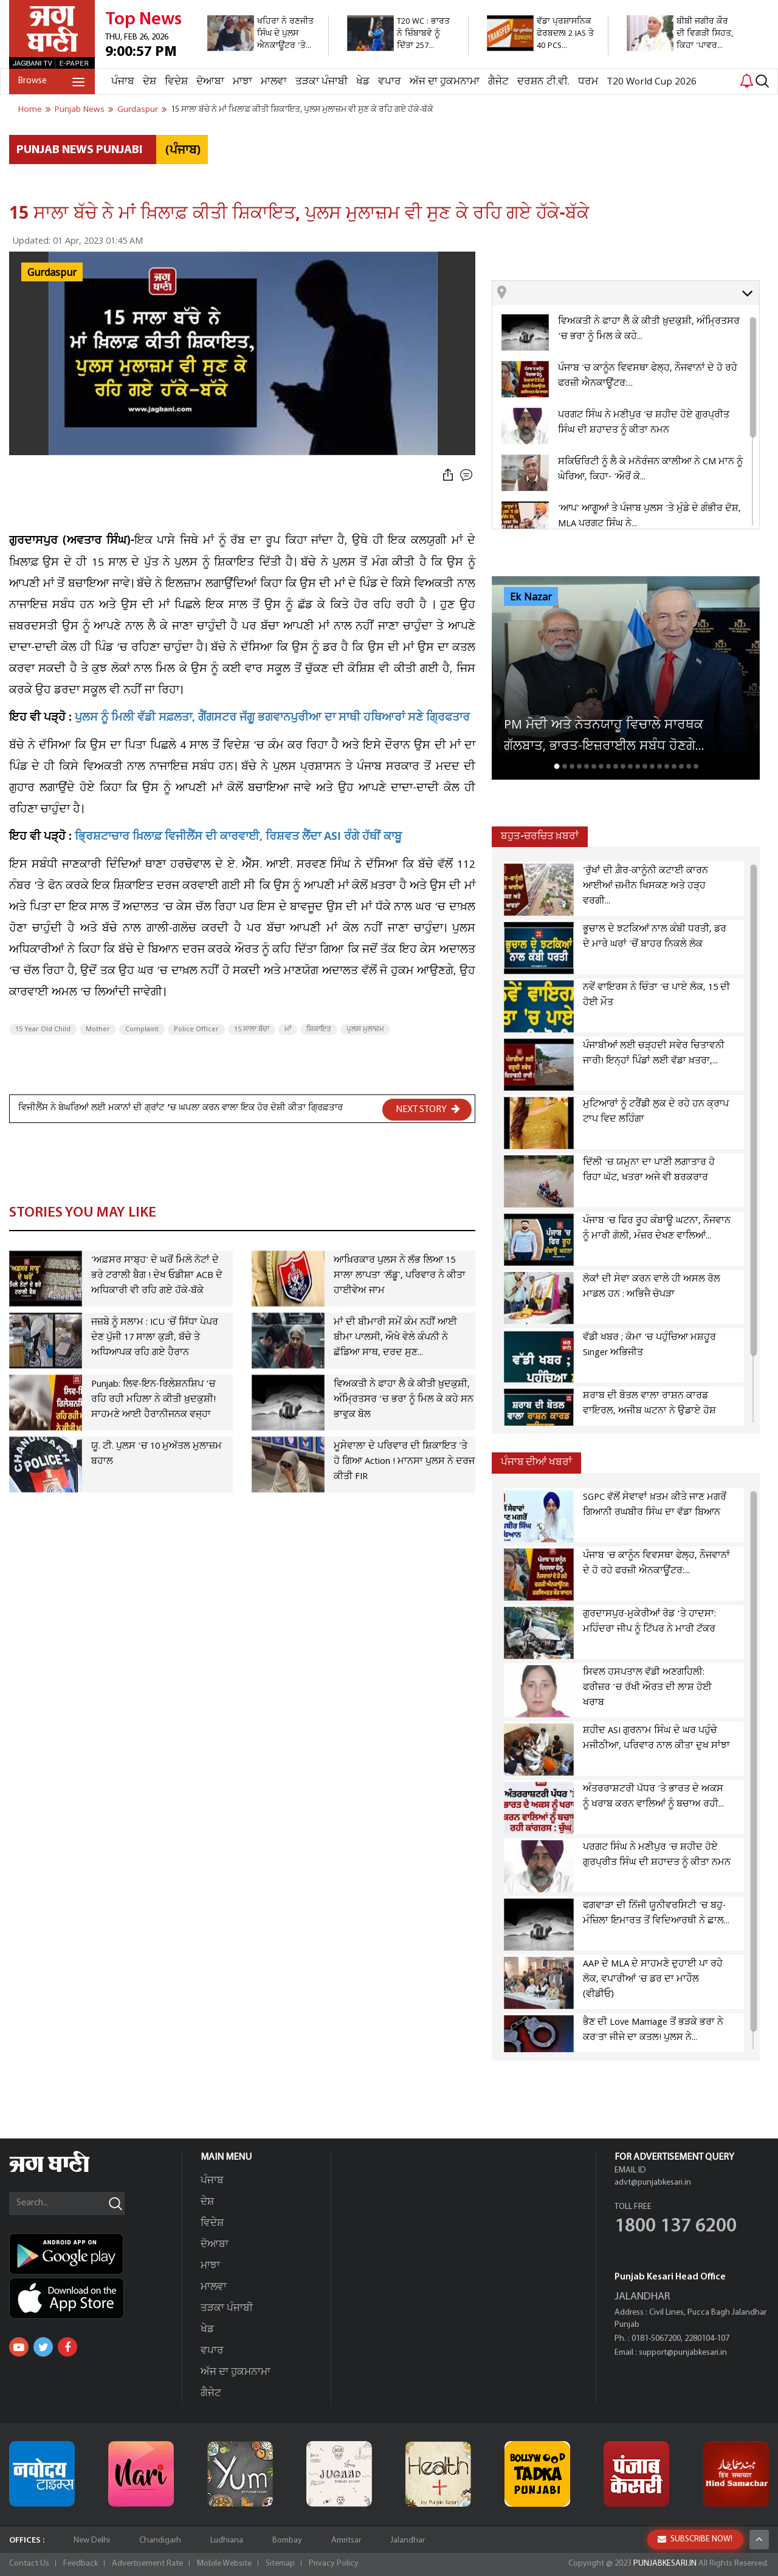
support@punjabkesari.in (683, 2352)
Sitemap (280, 2563)
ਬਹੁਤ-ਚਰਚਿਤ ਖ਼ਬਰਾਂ (540, 836)
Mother (98, 1029)
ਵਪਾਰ (389, 82)
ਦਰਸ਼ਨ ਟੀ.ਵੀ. (543, 82)
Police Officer (196, 1029)
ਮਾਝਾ (242, 82)
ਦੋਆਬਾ (210, 82)
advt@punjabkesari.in (652, 2182)
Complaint (142, 1029)
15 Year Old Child (43, 1029)
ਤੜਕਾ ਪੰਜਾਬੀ (321, 82)
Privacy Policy (334, 2563)
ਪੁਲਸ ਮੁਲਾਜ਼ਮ (365, 1029)
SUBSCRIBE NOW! (695, 2539)
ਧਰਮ (588, 82)
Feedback (80, 2563)
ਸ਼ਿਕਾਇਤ (318, 1029)
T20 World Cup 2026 (652, 82)
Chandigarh (160, 2540)
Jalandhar (407, 2540)
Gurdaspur (52, 273)
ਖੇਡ (363, 82)
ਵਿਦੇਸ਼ (176, 82)
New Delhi (92, 2540)
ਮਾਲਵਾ (274, 82)
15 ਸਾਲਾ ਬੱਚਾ (251, 1029)
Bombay (287, 2540)
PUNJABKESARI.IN (665, 2563)
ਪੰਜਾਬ (122, 82)
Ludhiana (226, 2540)
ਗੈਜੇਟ (498, 82)
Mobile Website (224, 2563)
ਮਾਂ (287, 1029)
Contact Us (29, 2563)
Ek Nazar (531, 597)
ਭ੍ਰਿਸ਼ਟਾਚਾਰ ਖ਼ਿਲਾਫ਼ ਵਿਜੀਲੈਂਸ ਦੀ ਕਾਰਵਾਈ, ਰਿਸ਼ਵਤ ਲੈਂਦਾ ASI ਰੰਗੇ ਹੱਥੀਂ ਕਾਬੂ (238, 837)
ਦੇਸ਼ (149, 82)
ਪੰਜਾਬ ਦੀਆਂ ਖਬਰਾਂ (536, 1462)
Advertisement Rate (147, 2563)
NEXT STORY (428, 1109)
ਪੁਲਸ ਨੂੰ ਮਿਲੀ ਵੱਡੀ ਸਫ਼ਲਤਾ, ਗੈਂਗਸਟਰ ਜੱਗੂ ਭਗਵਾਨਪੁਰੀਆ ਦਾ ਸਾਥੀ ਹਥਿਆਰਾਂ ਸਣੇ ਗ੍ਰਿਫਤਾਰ (271, 718)
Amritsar (346, 2540)
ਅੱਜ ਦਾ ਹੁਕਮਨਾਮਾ (445, 82)
